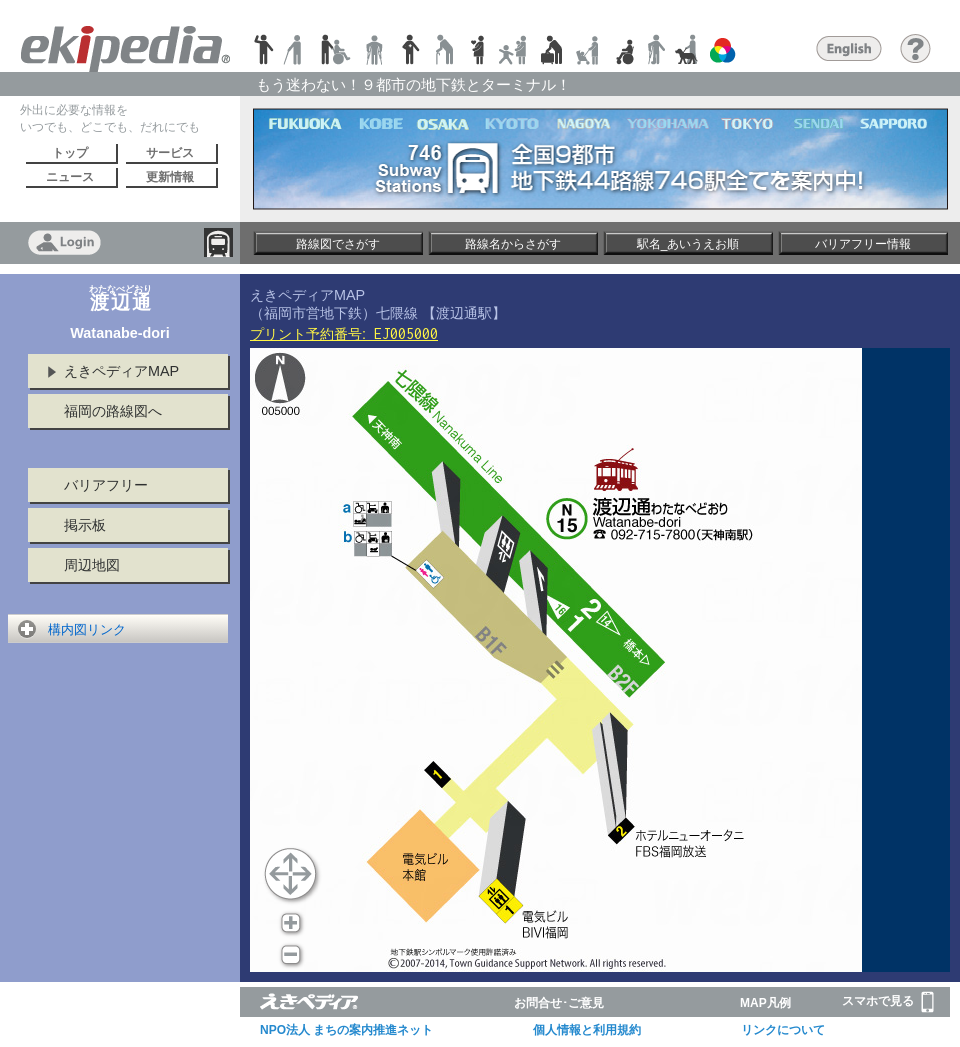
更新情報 (170, 177)
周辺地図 (92, 565)
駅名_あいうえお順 (688, 244)
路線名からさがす (513, 244)
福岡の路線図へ (113, 411)
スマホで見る (888, 1002)
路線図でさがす (338, 244)
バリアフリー (106, 485)
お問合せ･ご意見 (559, 1003)
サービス (170, 153)
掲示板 (85, 525)
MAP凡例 (765, 1003)
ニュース (70, 177)
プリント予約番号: (344, 334)
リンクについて (783, 1030)
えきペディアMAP (121, 371)
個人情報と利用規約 (587, 1030)
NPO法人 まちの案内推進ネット (346, 1030)
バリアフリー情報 (863, 244)
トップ (70, 153)
